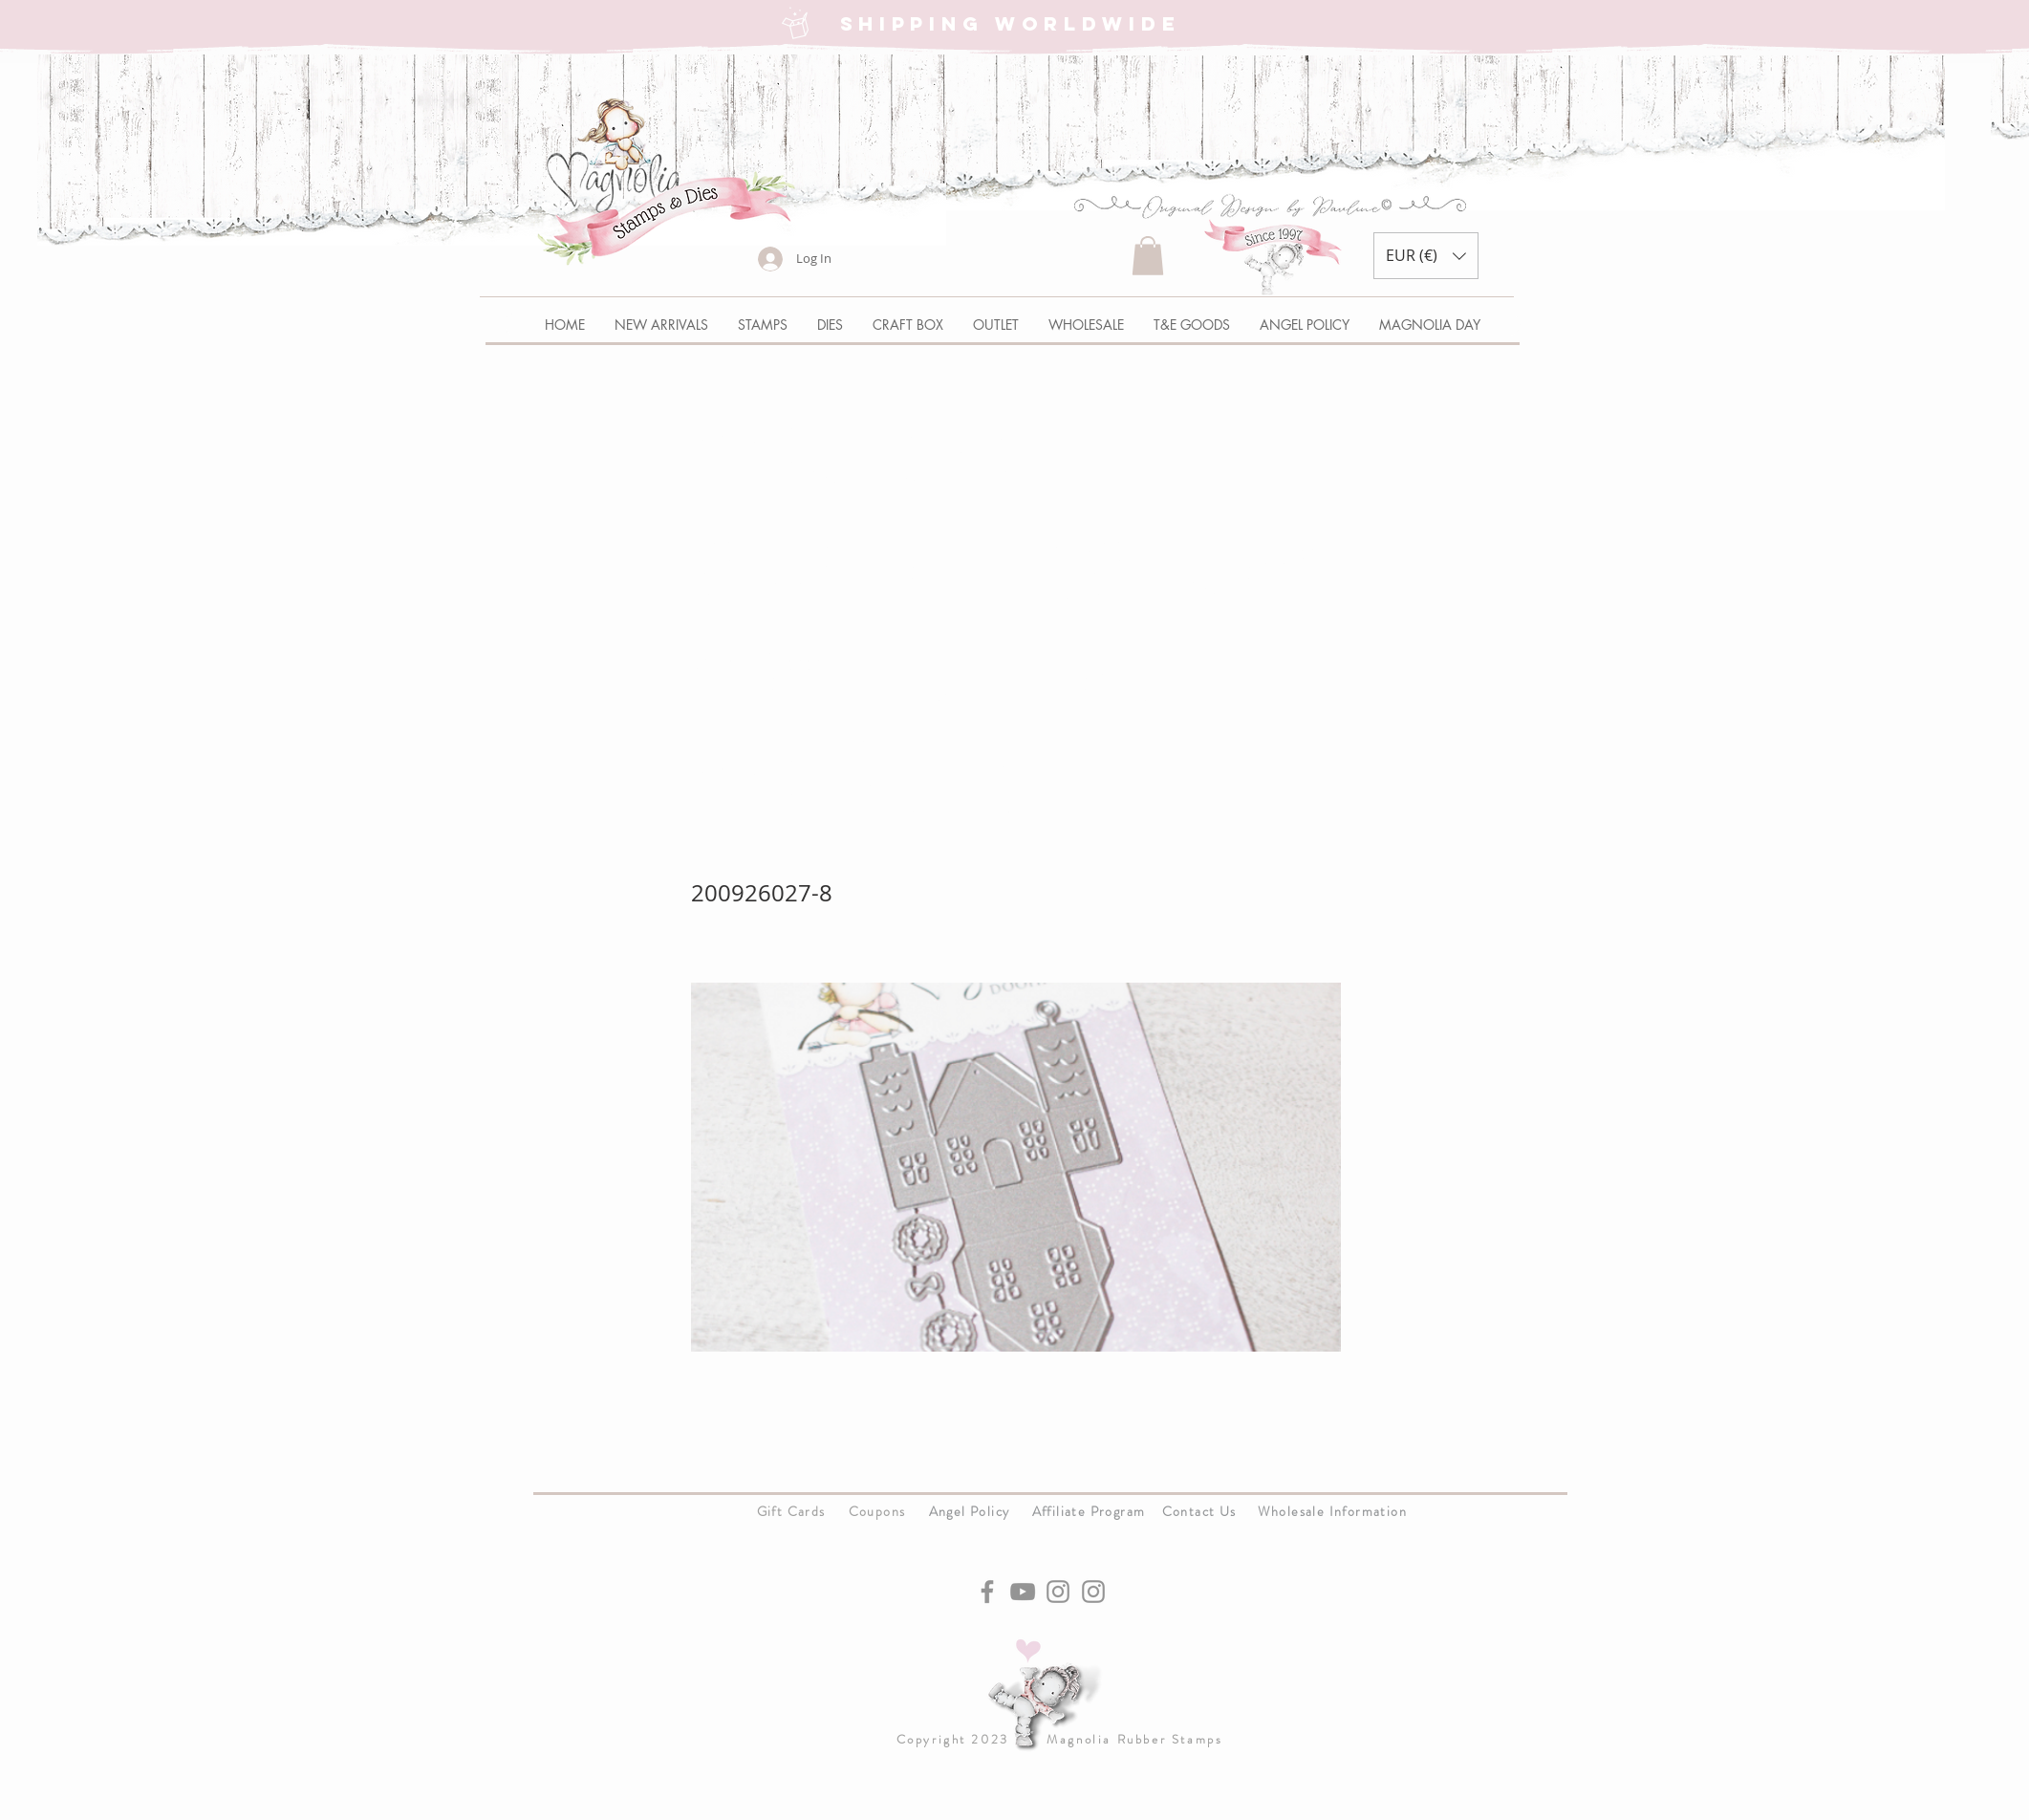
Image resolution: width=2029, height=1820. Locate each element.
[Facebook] (987, 1591)
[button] (1148, 255)
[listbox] (1426, 255)
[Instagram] (1058, 1591)
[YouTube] (1022, 1591)
